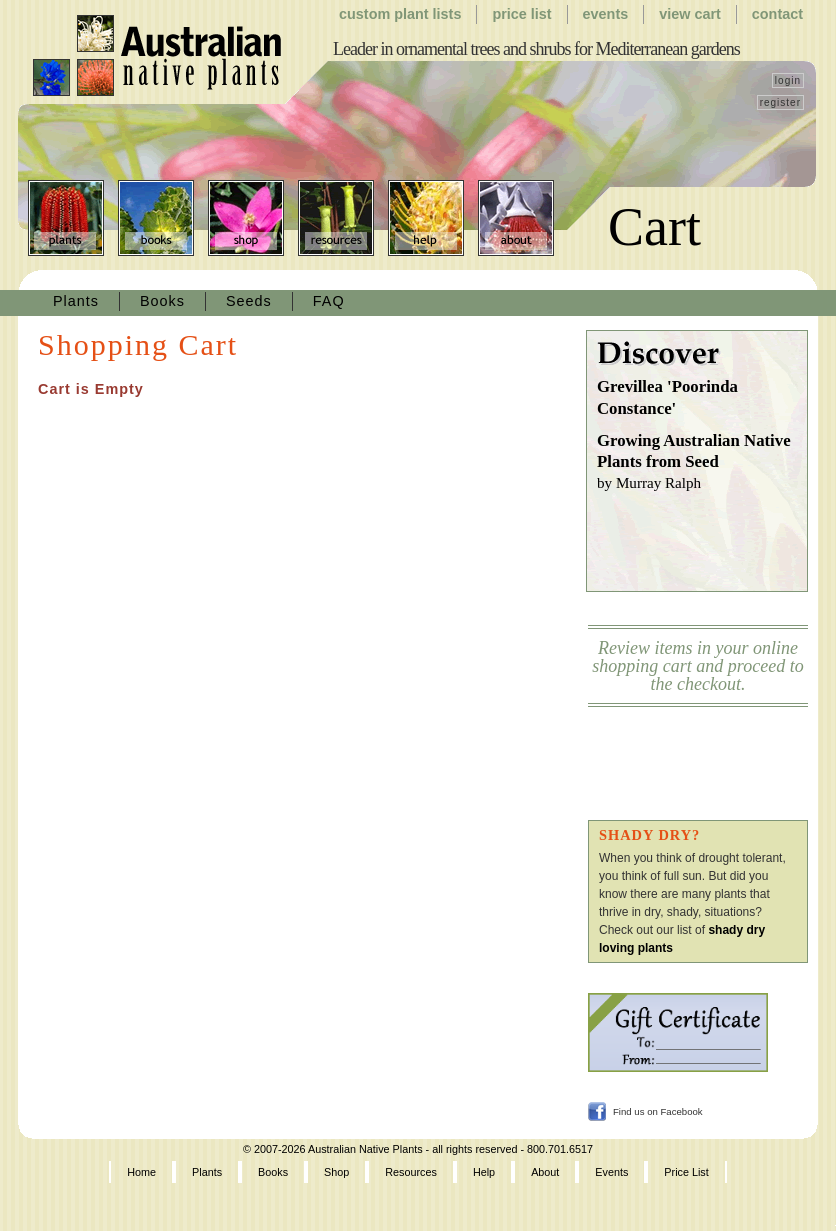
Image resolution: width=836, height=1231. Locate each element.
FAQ (329, 301)
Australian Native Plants (158, 56)
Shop (246, 218)
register (780, 102)
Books (156, 218)
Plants (66, 218)
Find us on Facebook (658, 1111)
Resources (336, 218)
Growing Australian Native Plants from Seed (702, 463)
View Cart (690, 14)
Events (606, 14)
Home (141, 1172)
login (788, 80)
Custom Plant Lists (400, 14)
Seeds (249, 301)
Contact (777, 14)
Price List (521, 14)
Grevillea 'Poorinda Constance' (667, 397)
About (516, 218)
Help (426, 218)
